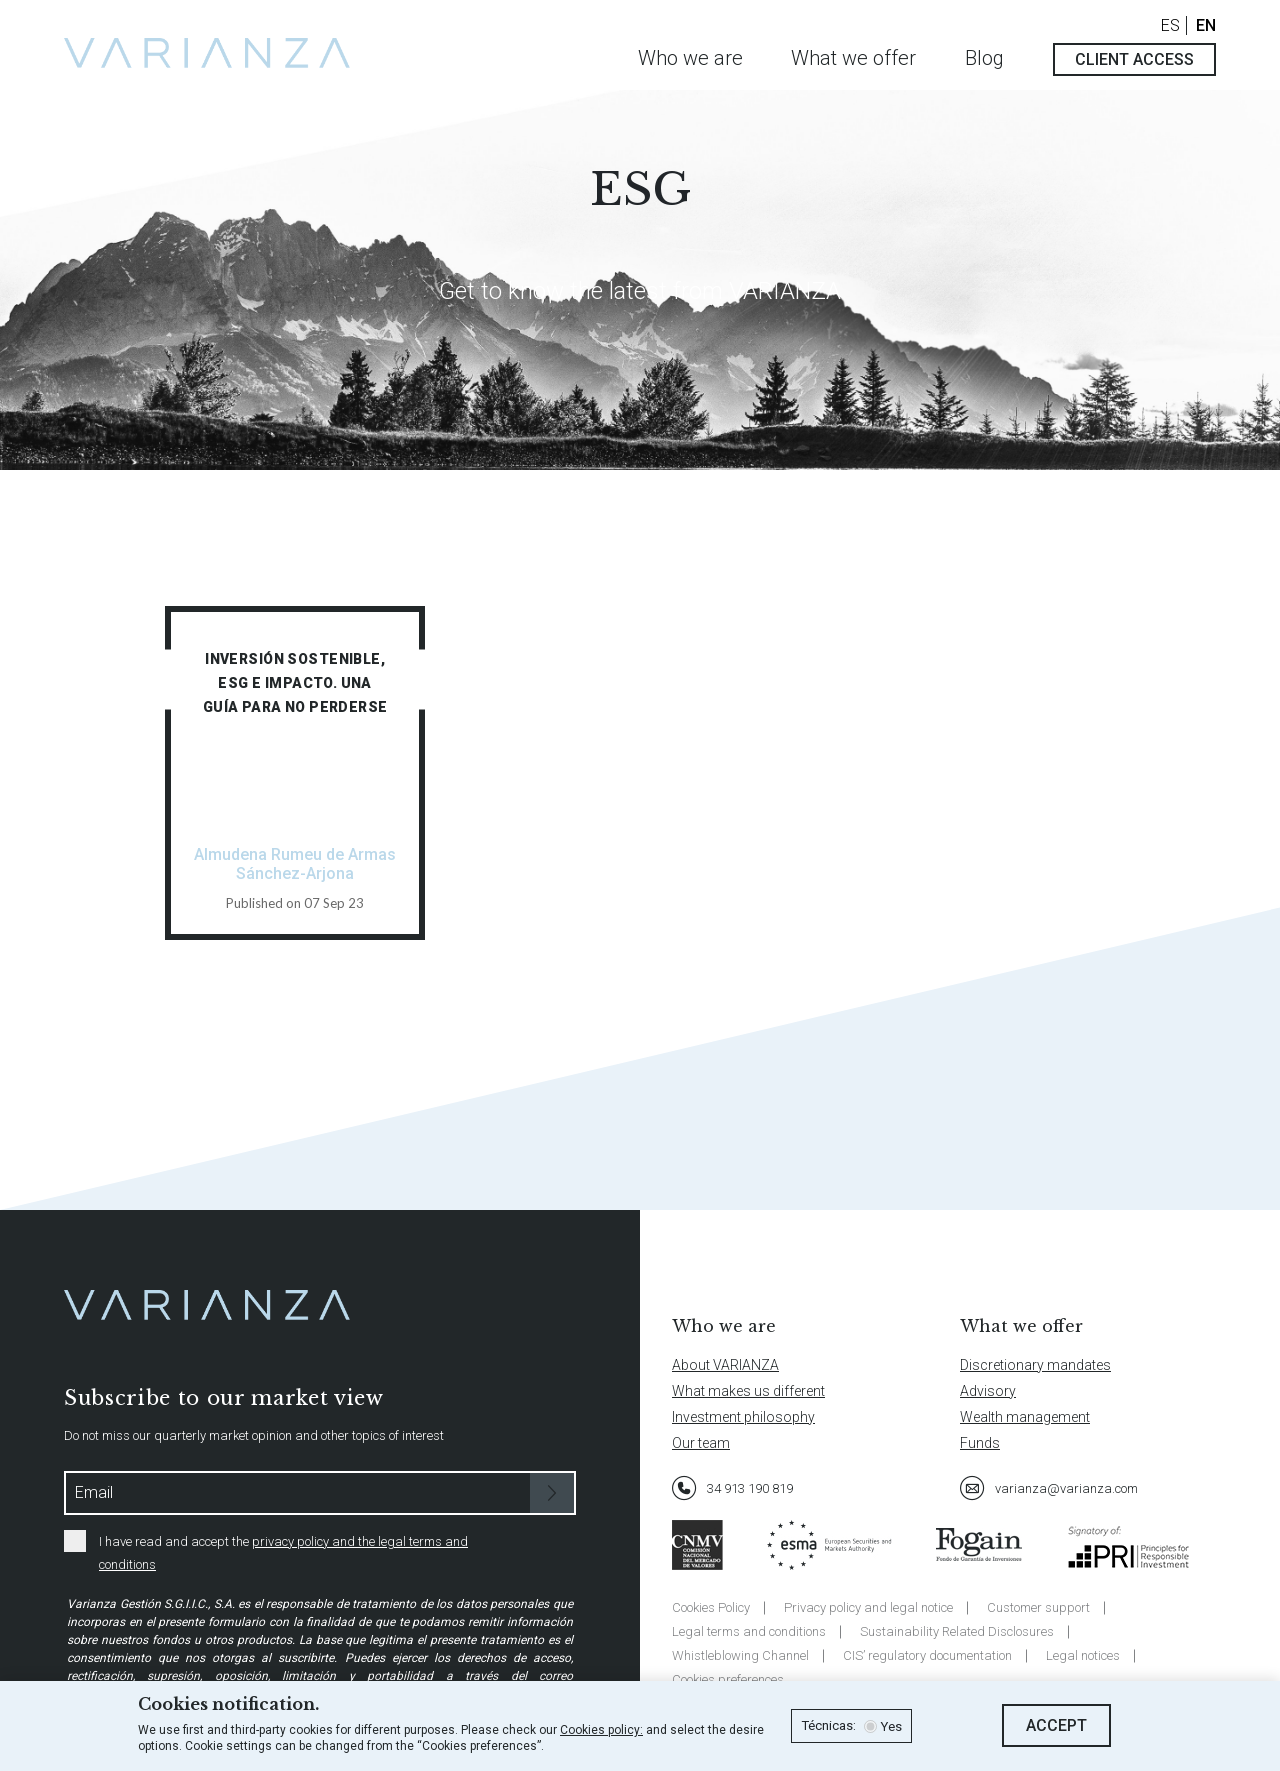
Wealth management (1025, 1417)
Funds (980, 1443)
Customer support (1038, 1607)
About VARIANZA (725, 1365)
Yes (891, 1727)
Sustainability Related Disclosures (957, 1631)
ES (1170, 25)
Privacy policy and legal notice (868, 1607)
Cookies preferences (728, 1679)
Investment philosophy (743, 1417)
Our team (701, 1443)
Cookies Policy (711, 1607)
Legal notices (1083, 1655)
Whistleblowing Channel (740, 1655)
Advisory (988, 1391)
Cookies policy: (601, 1730)
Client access (1134, 59)
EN (1206, 25)
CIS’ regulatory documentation (927, 1655)
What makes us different (748, 1391)
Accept (1056, 1725)
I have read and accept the (266, 1551)
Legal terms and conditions (749, 1631)
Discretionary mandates (1035, 1365)
